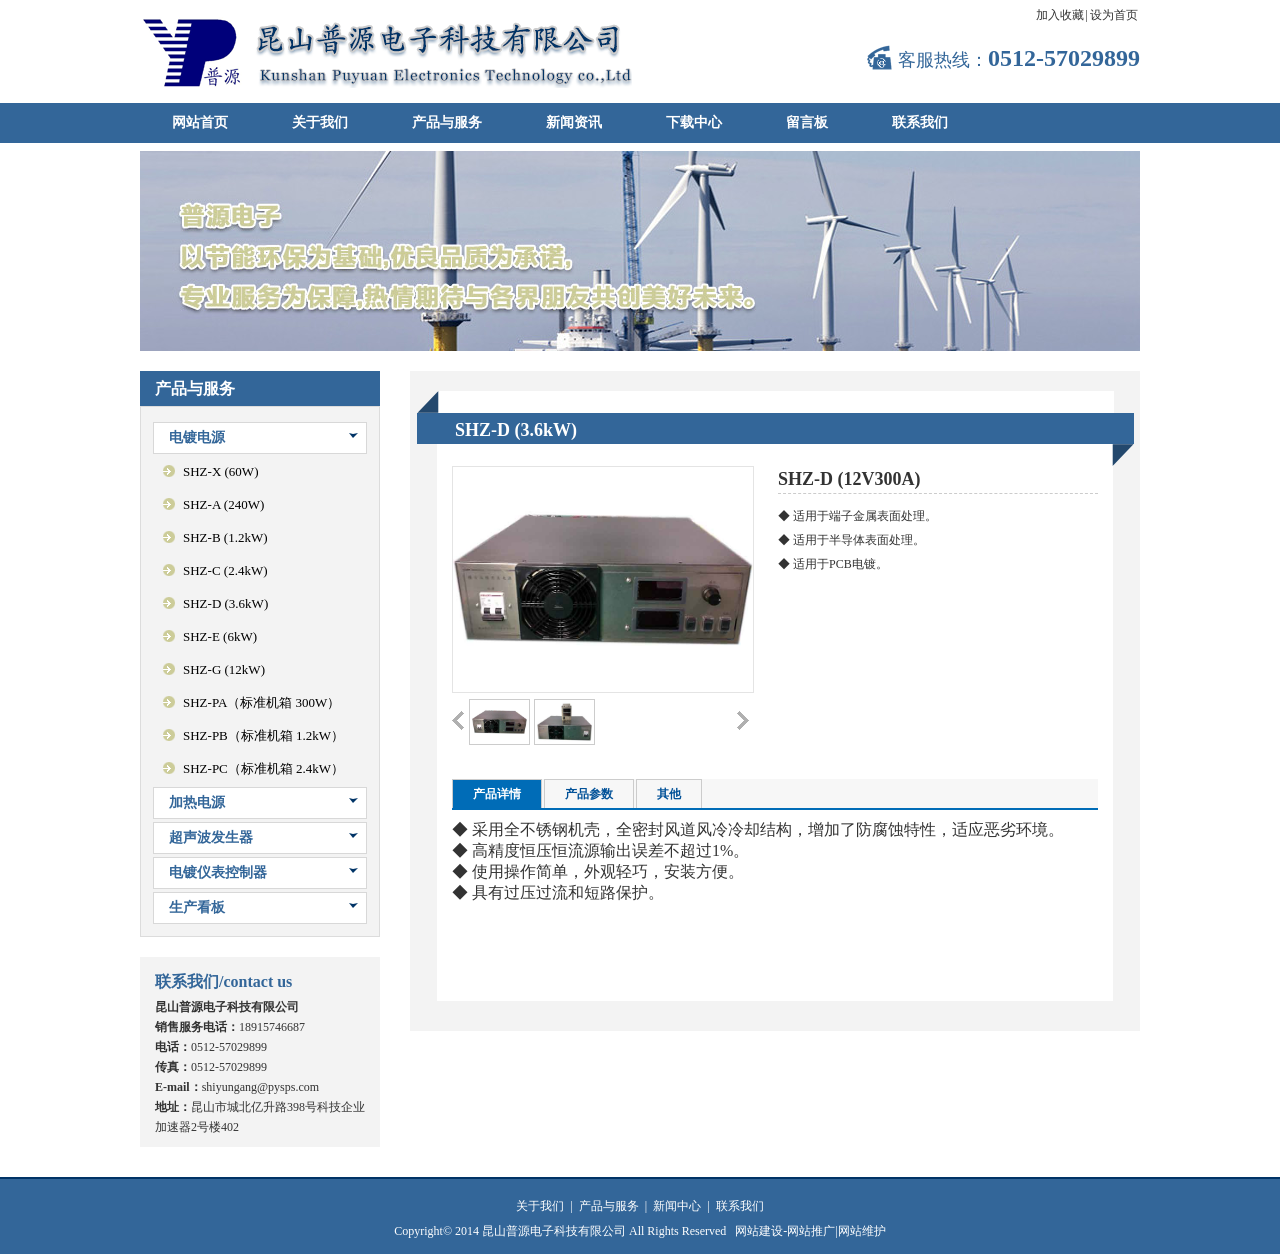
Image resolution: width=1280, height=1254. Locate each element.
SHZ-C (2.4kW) (225, 570)
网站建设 (759, 1231)
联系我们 (920, 122)
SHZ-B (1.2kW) (225, 537)
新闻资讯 (574, 122)
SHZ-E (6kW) (220, 636)
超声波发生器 (211, 837)
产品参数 (589, 794)
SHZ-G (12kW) (224, 669)
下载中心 (694, 122)
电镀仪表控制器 (218, 872)
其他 (669, 794)
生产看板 (197, 907)
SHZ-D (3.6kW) (225, 603)
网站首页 (200, 122)
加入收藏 (1060, 15)
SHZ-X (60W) (220, 471)
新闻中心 (677, 1206)
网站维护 (862, 1231)
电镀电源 (197, 437)
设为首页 (1114, 15)
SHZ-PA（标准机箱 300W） (261, 702)
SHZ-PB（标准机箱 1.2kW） (263, 735)
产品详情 (497, 794)
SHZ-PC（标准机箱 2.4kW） (263, 768)
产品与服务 (447, 122)
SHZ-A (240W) (223, 504)
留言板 (807, 122)
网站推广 (811, 1231)
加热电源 (197, 802)
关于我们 (320, 122)
